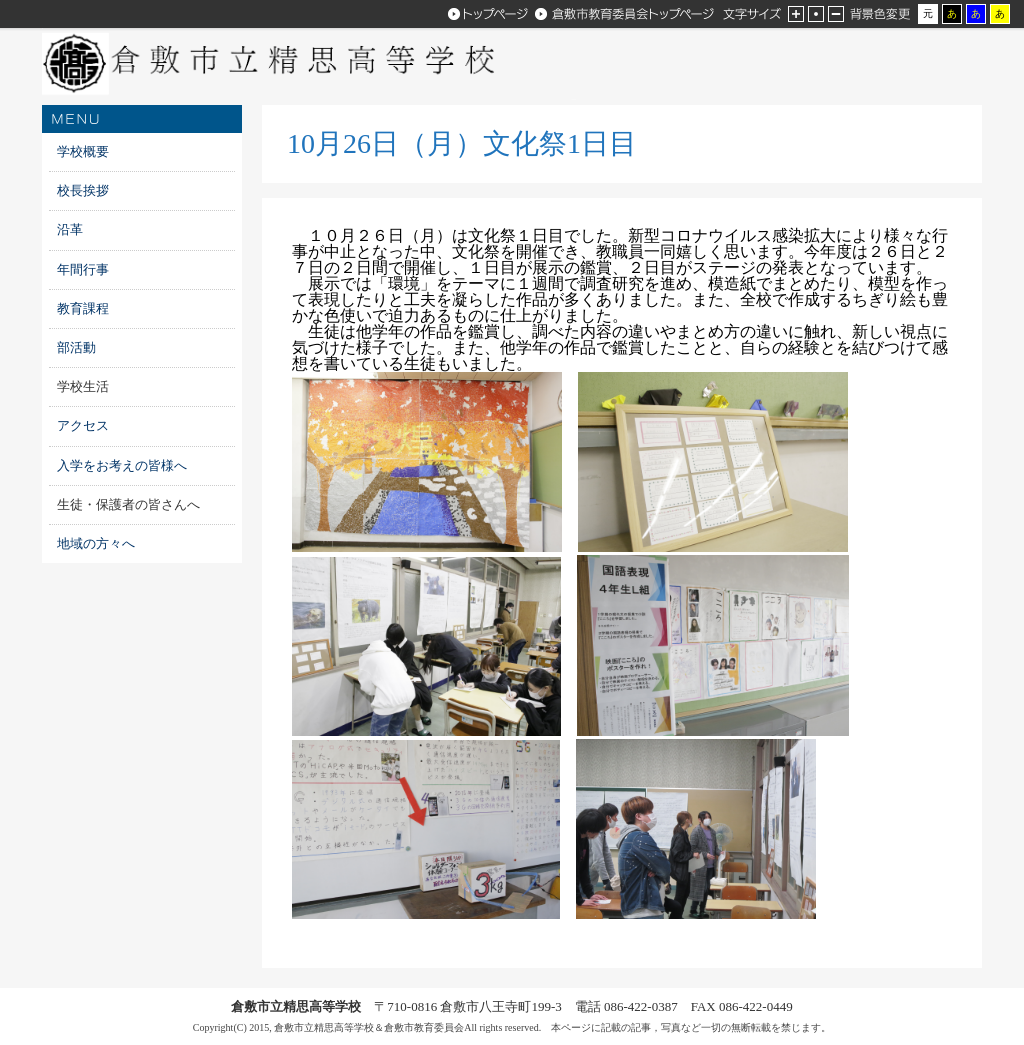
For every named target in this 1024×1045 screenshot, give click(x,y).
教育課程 (83, 308)
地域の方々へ (96, 543)
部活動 (76, 347)
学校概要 (83, 151)
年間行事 (83, 269)
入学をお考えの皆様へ (128, 465)
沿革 (70, 229)
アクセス (83, 425)
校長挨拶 (83, 190)
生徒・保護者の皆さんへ (128, 504)
